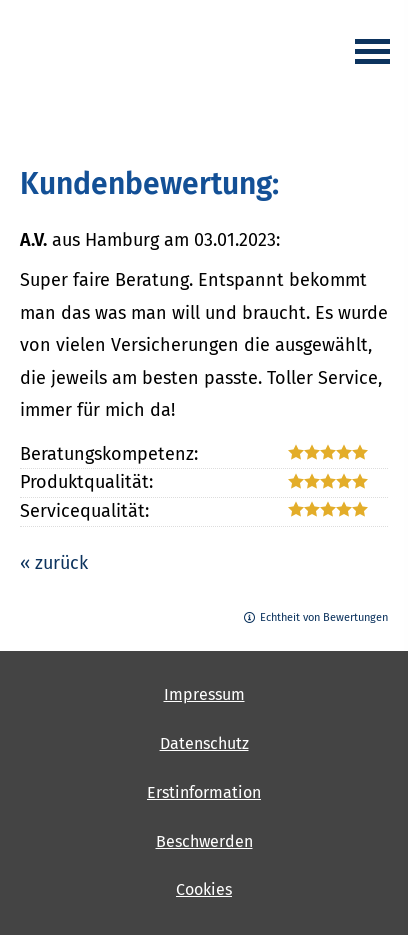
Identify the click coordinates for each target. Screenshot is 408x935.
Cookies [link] (204, 889)
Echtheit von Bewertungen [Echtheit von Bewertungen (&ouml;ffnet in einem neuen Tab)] (324, 617)
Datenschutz (204, 743)
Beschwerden (204, 841)
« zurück (54, 563)
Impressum (204, 694)
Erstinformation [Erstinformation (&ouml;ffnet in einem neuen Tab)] (204, 792)
